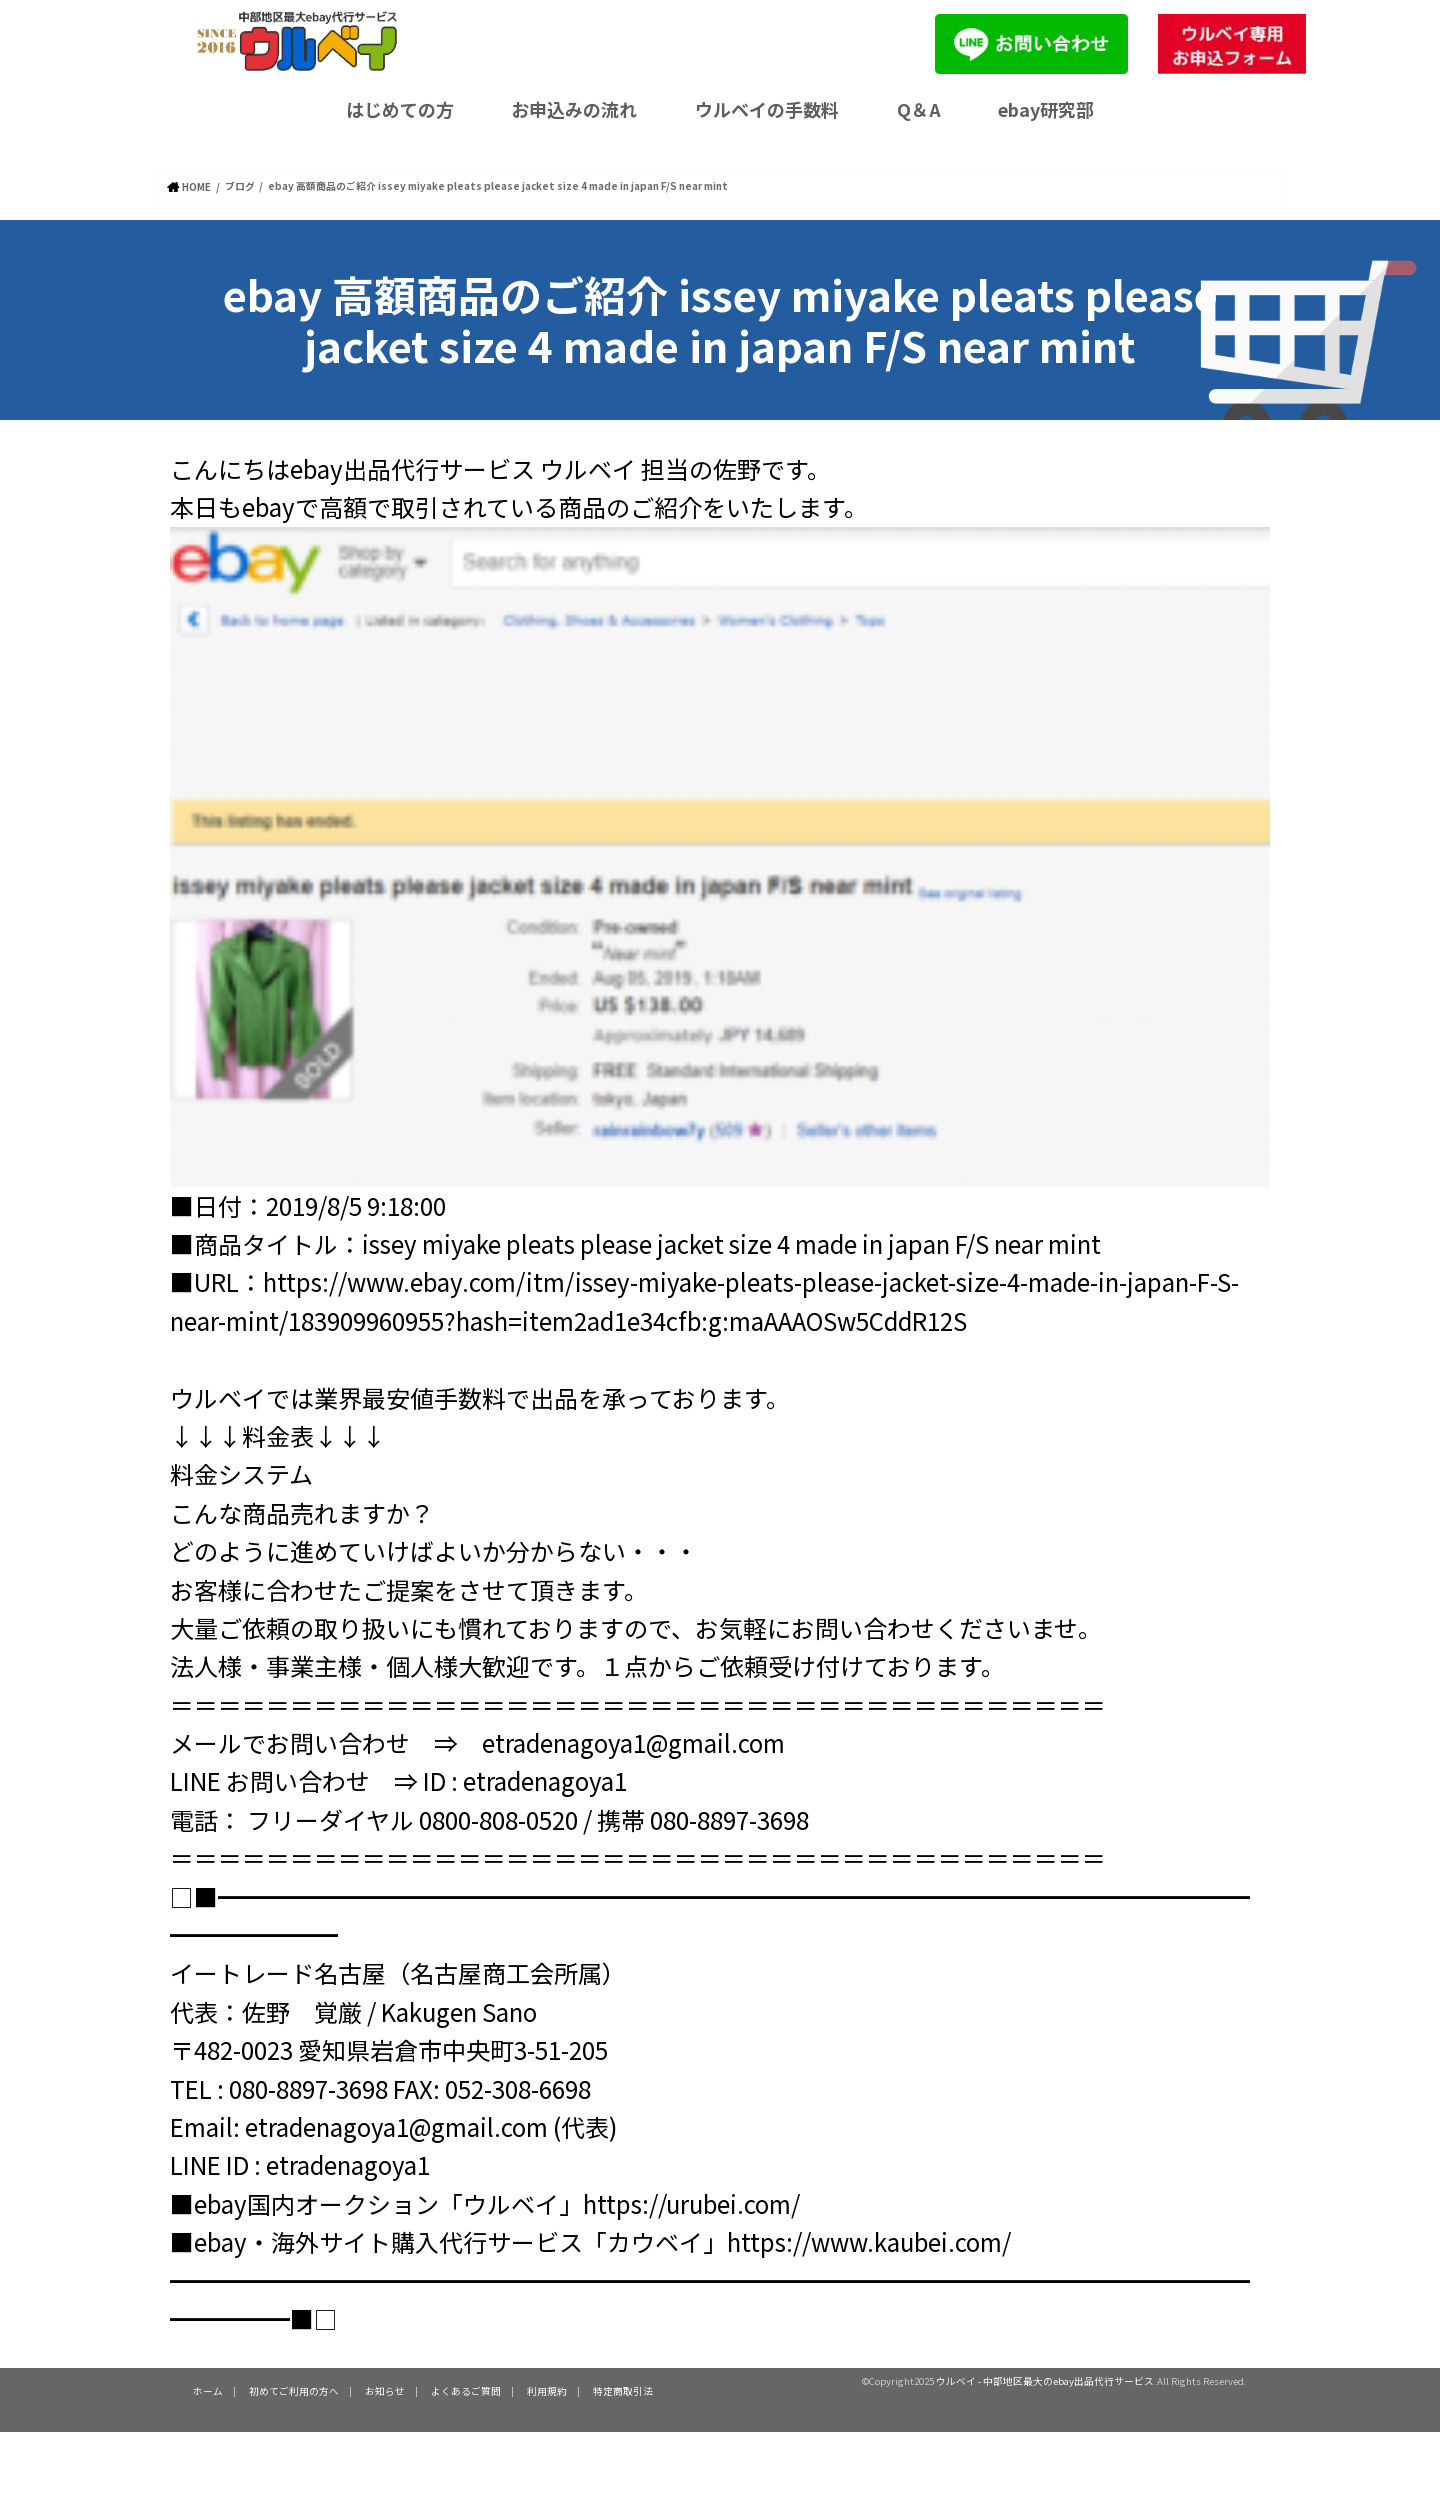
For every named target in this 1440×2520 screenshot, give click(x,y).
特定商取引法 (623, 2390)
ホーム (208, 2390)
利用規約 (547, 2390)
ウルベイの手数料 (767, 109)
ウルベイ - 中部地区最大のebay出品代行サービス (1045, 2380)
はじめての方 (400, 109)
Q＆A (919, 109)
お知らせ (385, 2390)
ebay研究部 (1046, 109)
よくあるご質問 (466, 2390)
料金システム (241, 1472)
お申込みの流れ (574, 109)
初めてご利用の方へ (294, 2390)
